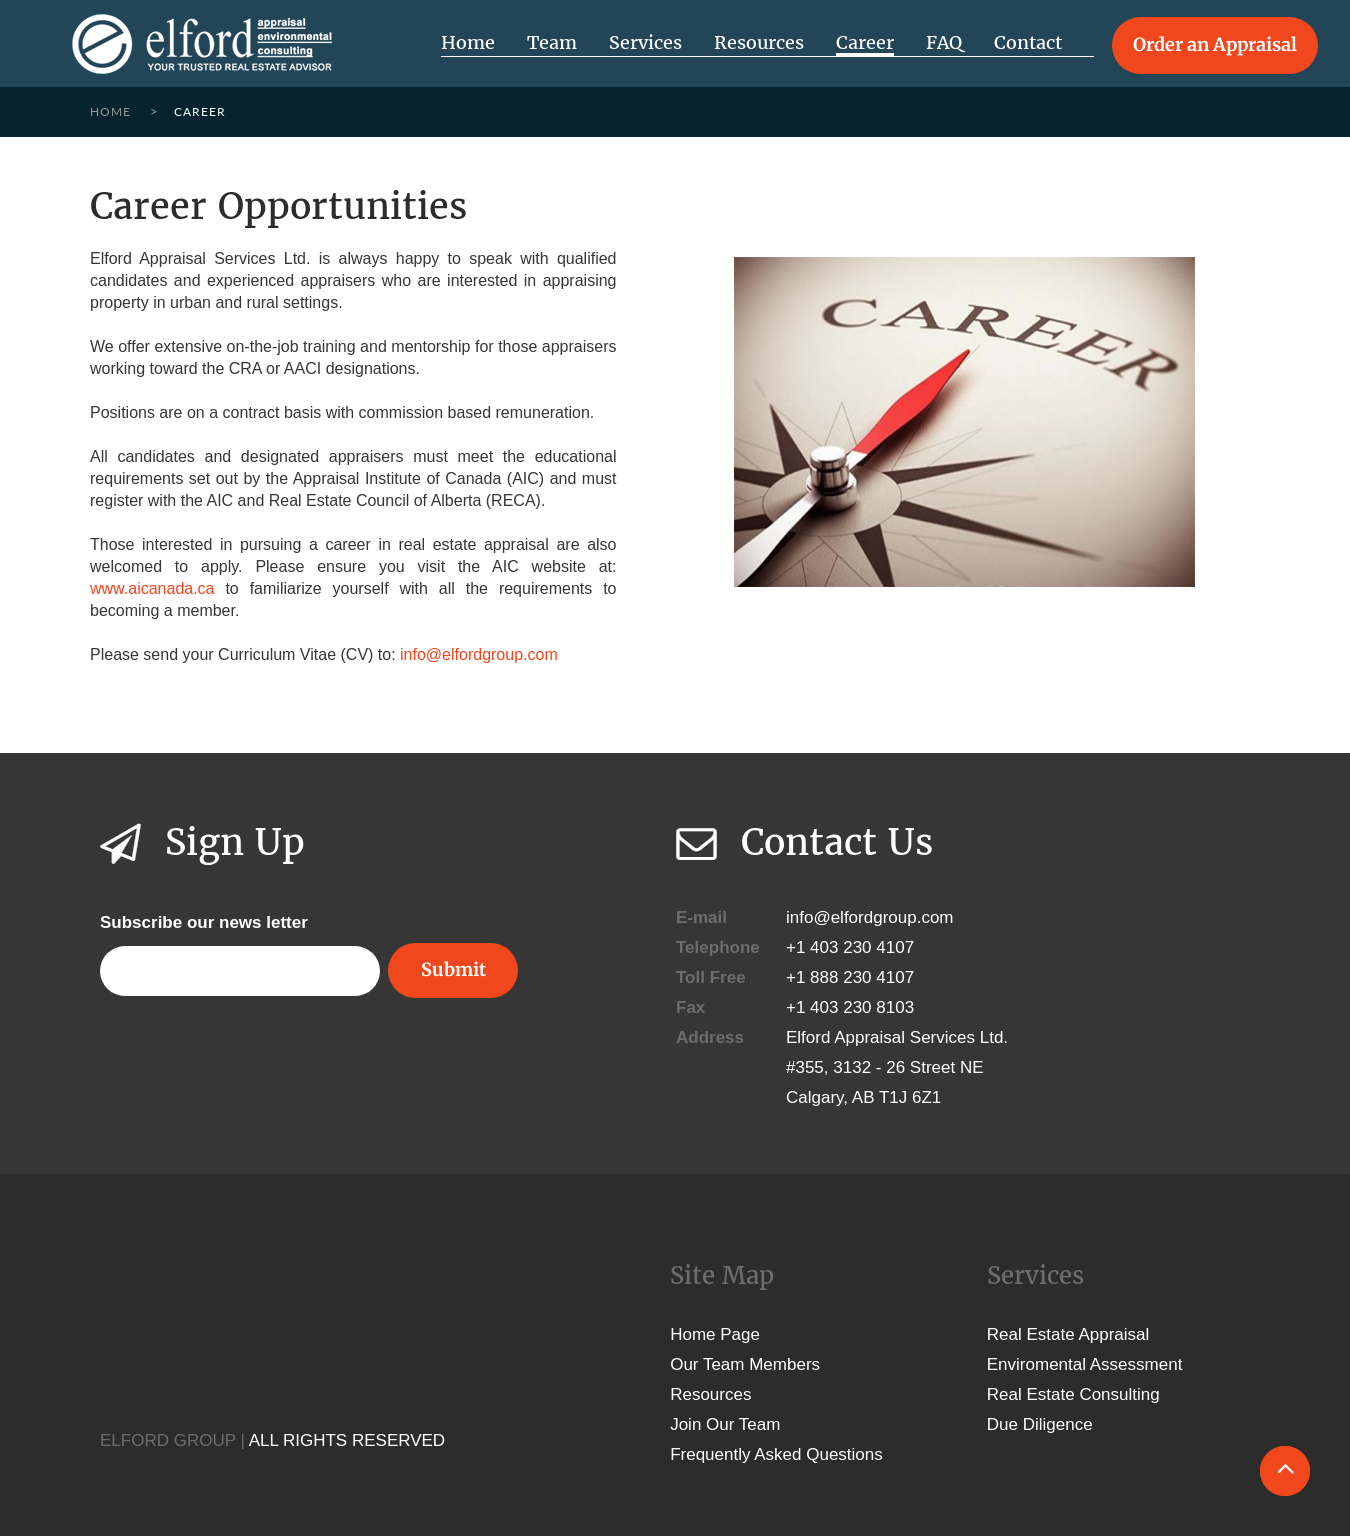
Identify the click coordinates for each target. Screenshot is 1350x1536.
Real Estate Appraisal (1068, 1334)
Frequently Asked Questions (776, 1454)
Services (645, 42)
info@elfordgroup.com (479, 654)
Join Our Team (725, 1424)
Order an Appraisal (1215, 44)
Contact (1028, 42)
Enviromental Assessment (1085, 1364)
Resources (759, 42)
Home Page (715, 1334)
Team (552, 42)
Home (468, 42)
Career (865, 42)
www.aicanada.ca (152, 588)
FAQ (944, 42)
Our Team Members (745, 1364)
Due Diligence (1040, 1424)
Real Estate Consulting (1073, 1394)
